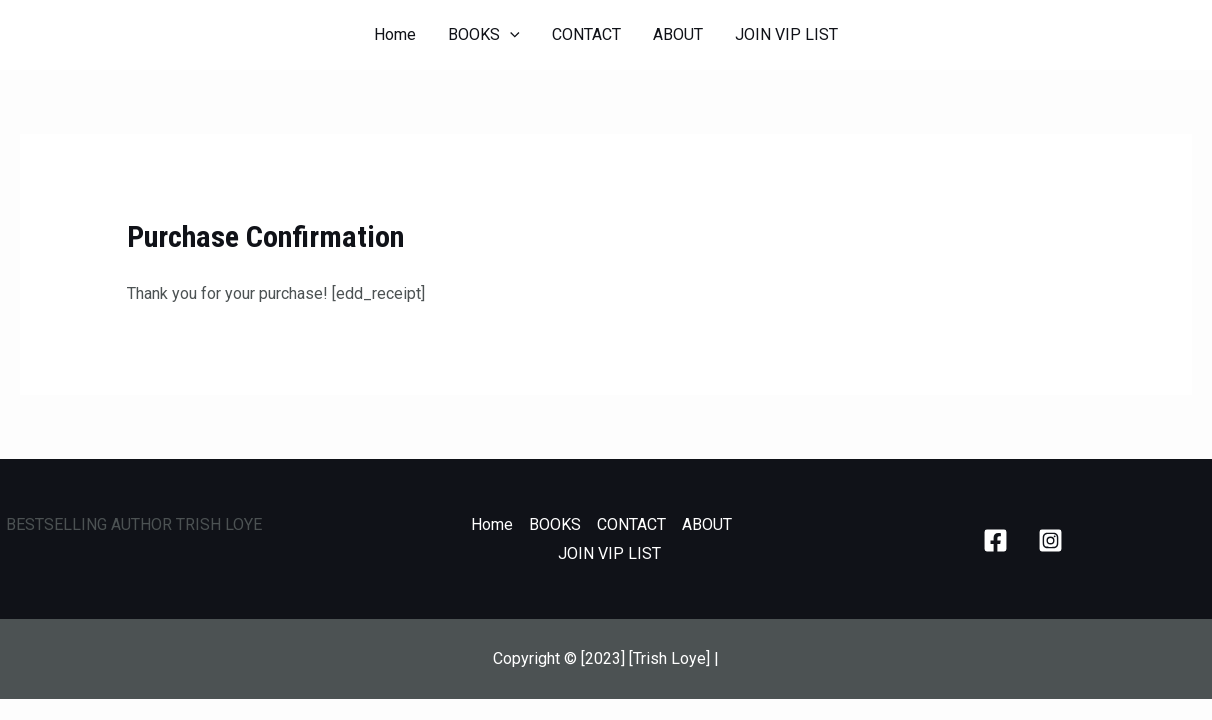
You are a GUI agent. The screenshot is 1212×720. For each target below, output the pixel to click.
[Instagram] (1050, 540)
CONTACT (586, 34)
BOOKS (484, 35)
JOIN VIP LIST (786, 34)
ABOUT (678, 34)
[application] (510, 35)
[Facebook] (995, 540)
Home (395, 34)
